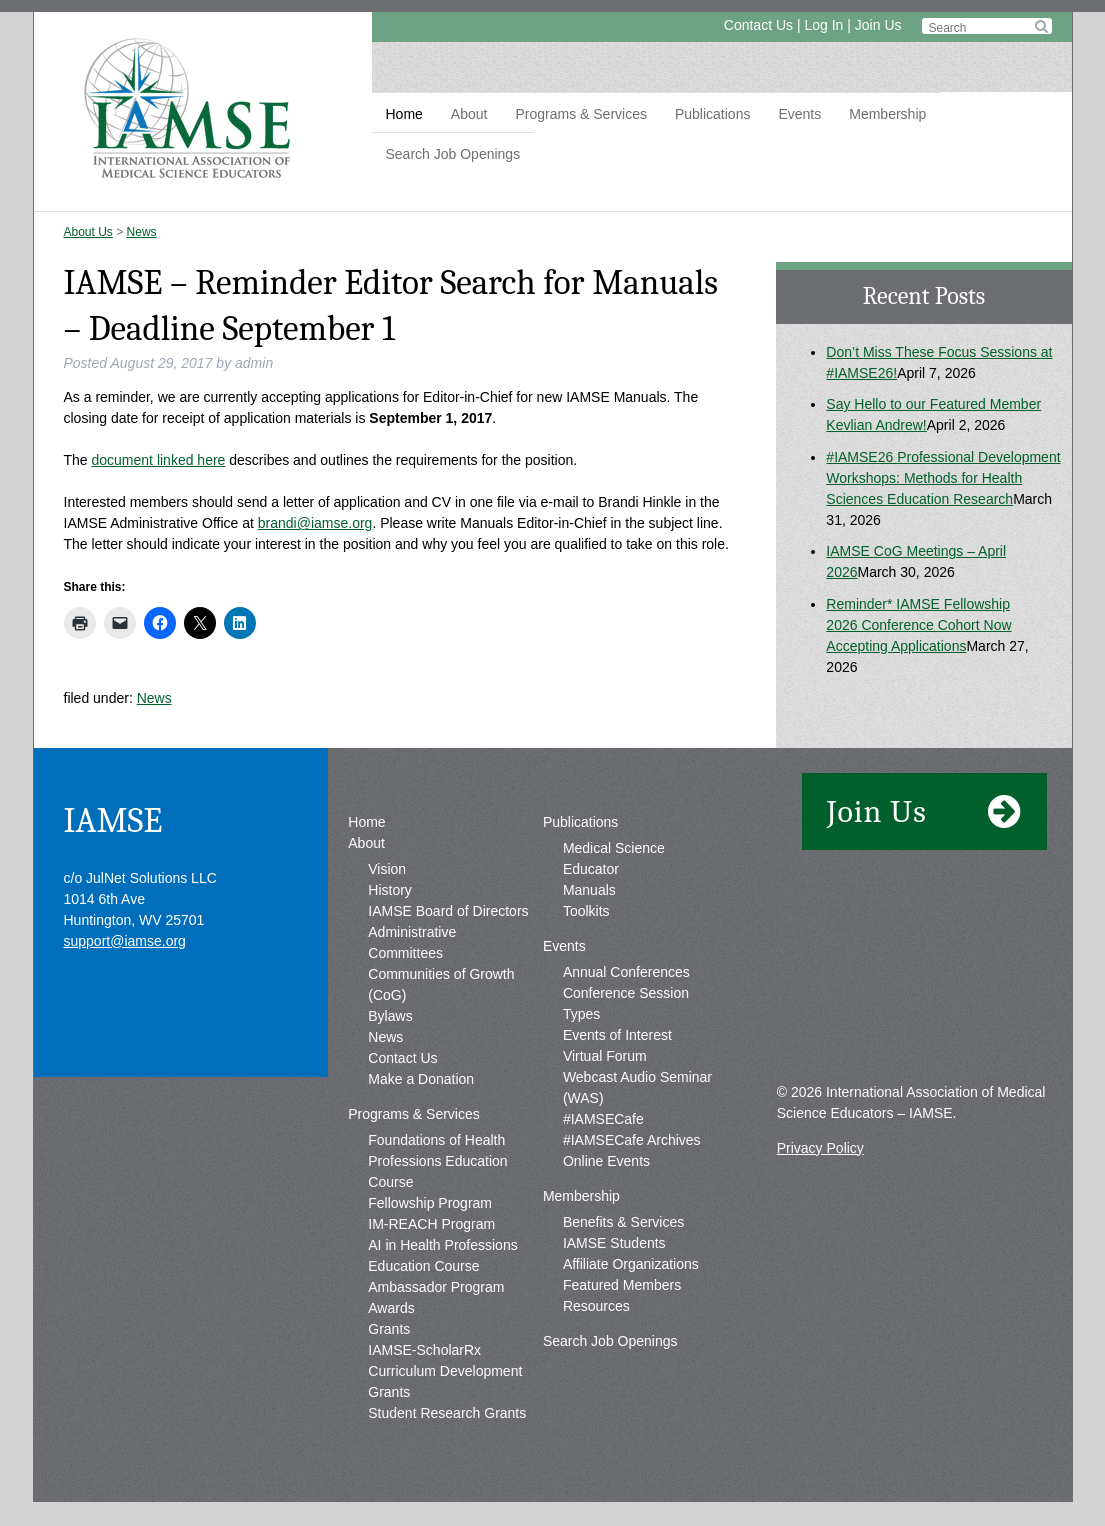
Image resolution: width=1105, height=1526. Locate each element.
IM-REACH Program (431, 1224)
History (390, 890)
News (142, 232)
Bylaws (390, 1016)
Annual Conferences (626, 972)
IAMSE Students (614, 1243)
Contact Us (758, 25)
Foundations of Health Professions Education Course (437, 1161)
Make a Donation (421, 1079)
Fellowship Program (430, 1203)
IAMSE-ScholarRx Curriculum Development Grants (445, 1371)
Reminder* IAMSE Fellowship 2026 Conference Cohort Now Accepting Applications (918, 625)
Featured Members (622, 1285)
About (469, 114)
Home (404, 114)
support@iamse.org (125, 941)
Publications (713, 114)
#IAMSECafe (603, 1119)
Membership (887, 114)
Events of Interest (617, 1035)
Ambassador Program (436, 1287)
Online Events (606, 1161)
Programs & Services (580, 114)
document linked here (159, 460)
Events (799, 114)
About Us (88, 232)
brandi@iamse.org (315, 523)
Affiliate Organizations (631, 1264)
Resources (596, 1306)
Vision (387, 869)
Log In (823, 25)
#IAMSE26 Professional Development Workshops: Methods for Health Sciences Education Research (943, 478)
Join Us (878, 25)
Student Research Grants (447, 1413)
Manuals (589, 890)
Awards (391, 1308)
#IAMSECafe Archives (632, 1140)
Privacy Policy (820, 1148)
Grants (389, 1329)
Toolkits (586, 911)
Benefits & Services (623, 1222)
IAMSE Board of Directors (448, 911)
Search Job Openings (453, 154)
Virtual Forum (605, 1056)
